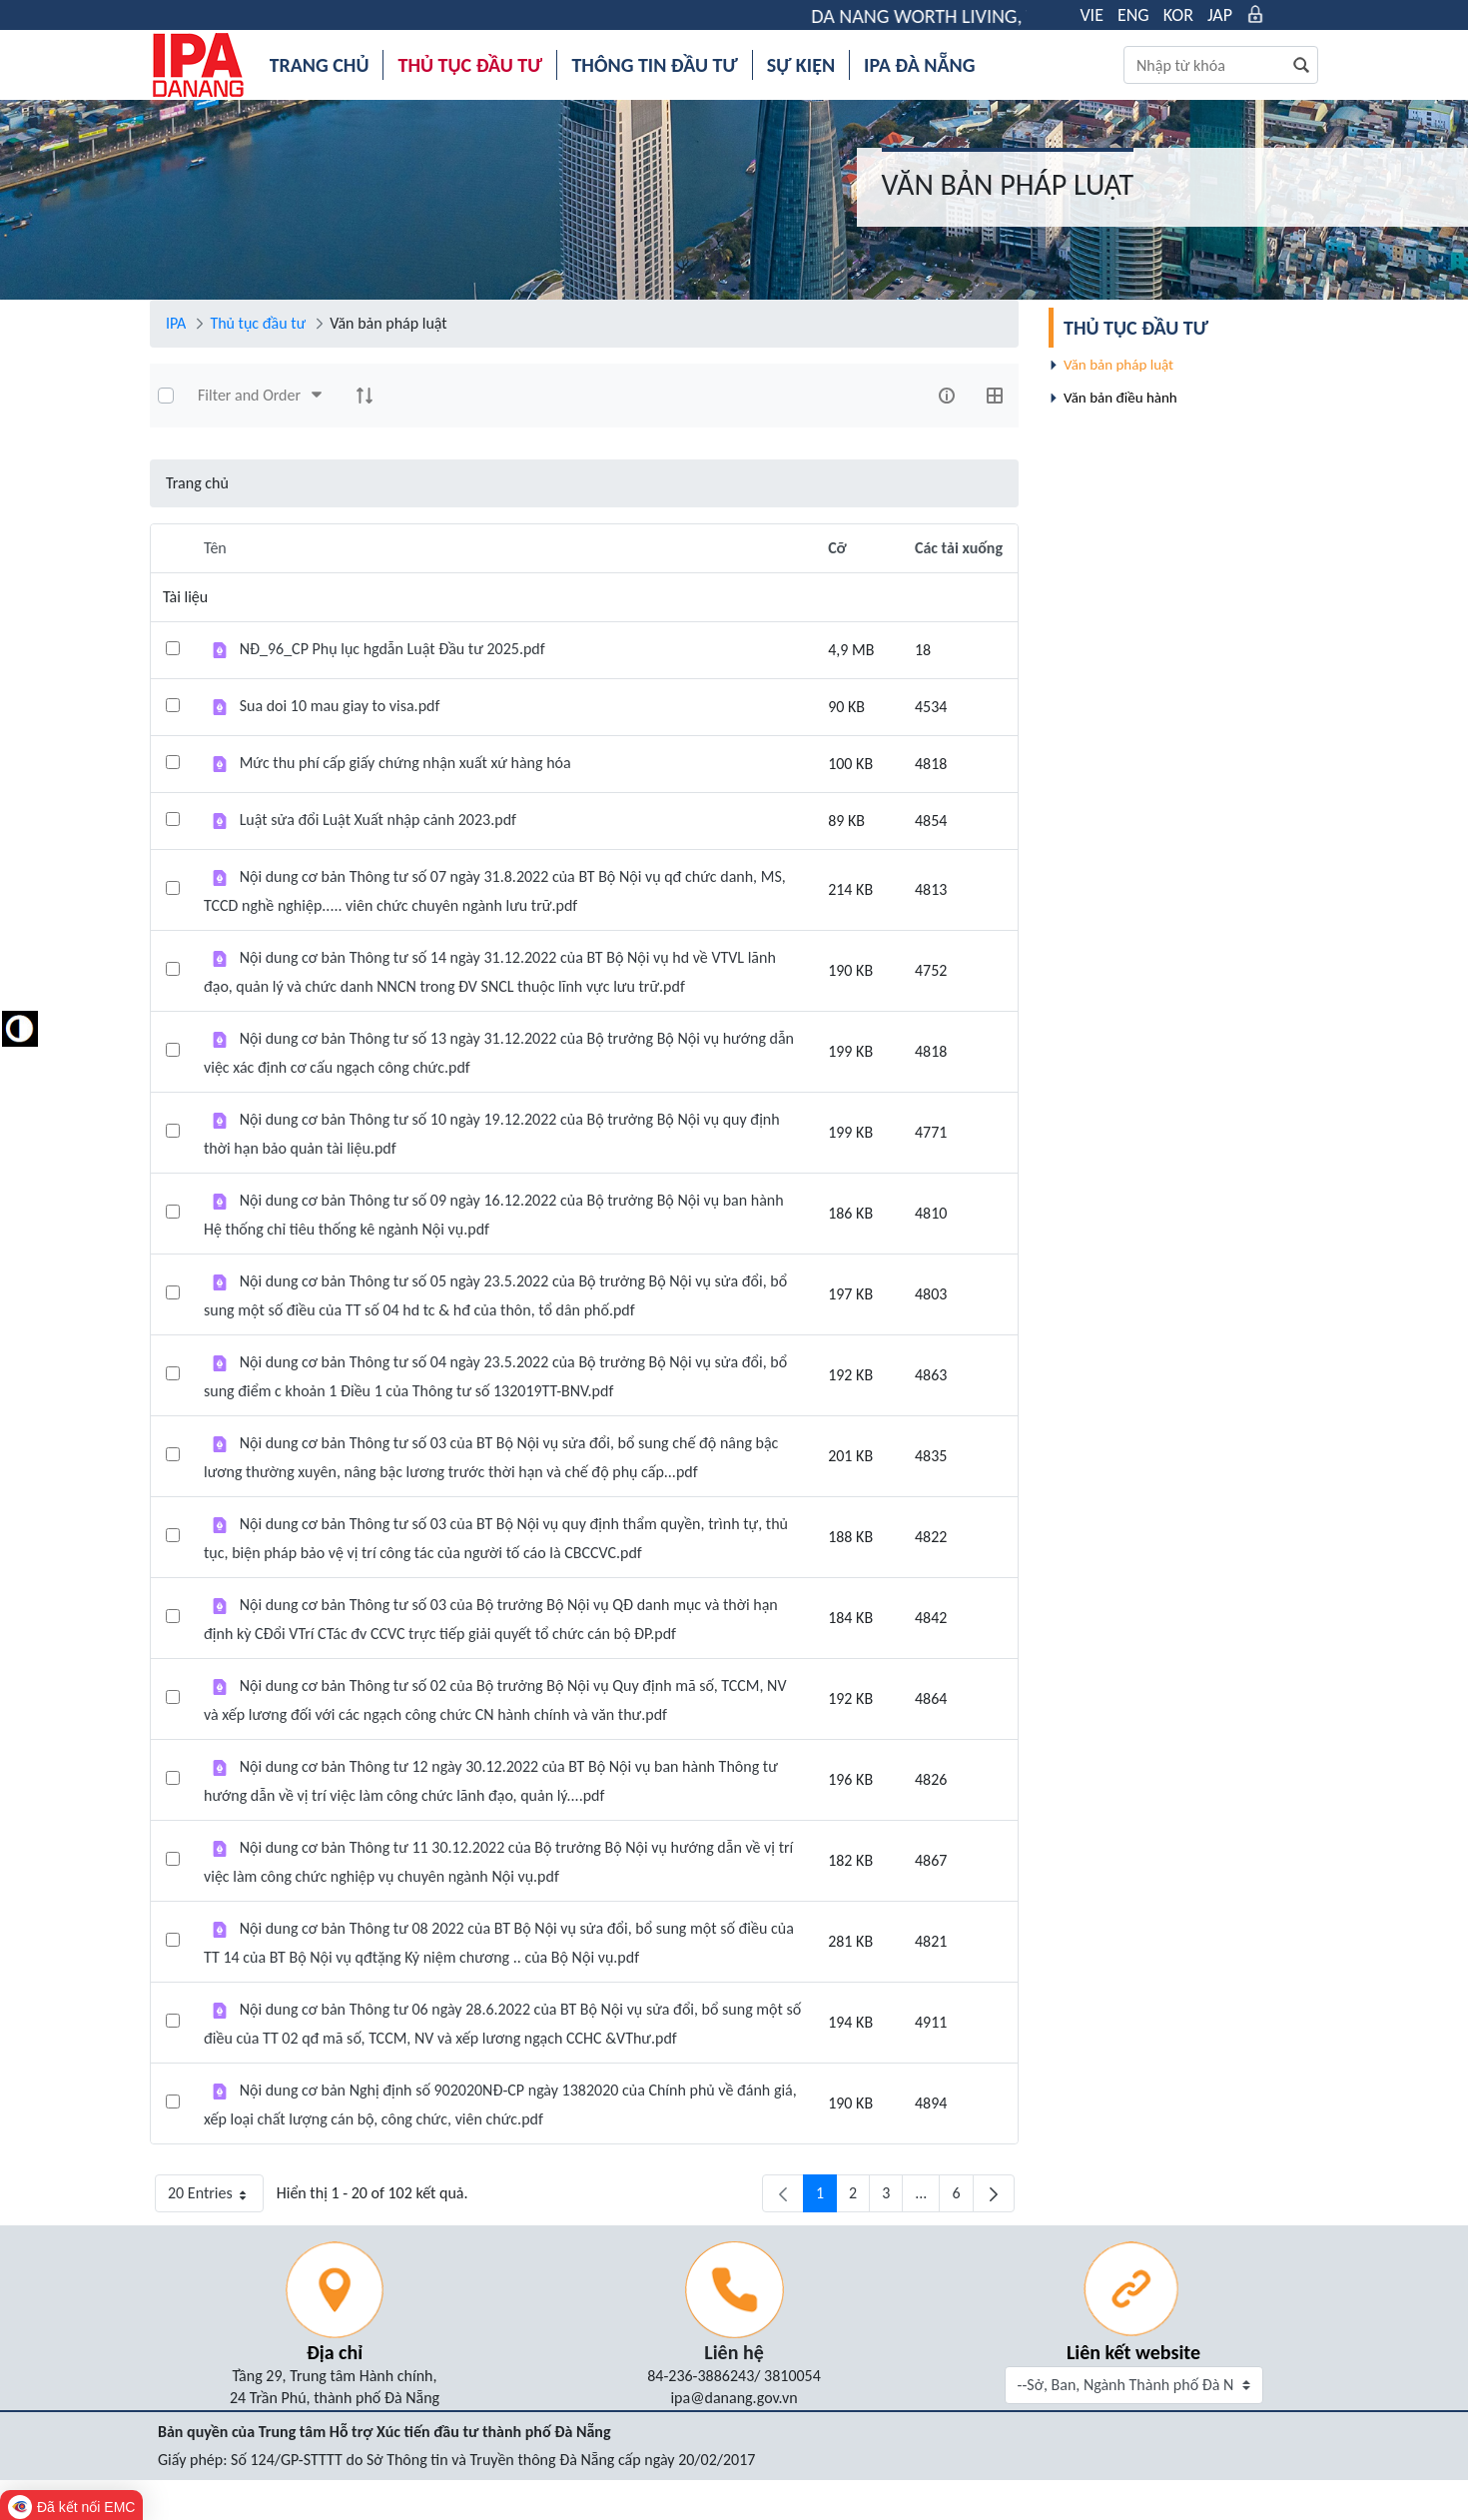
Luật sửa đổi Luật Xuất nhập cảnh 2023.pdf (378, 819)
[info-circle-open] (947, 396)
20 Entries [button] (216, 2197)
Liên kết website (1133, 2352)
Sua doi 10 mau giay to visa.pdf (340, 705)
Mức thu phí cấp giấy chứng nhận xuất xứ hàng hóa (405, 762)
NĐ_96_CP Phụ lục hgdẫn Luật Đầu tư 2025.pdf (392, 648)
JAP (1219, 15)
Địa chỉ (335, 2352)
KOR (1178, 15)
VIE (1091, 15)
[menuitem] (319, 65)
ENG (1133, 15)
